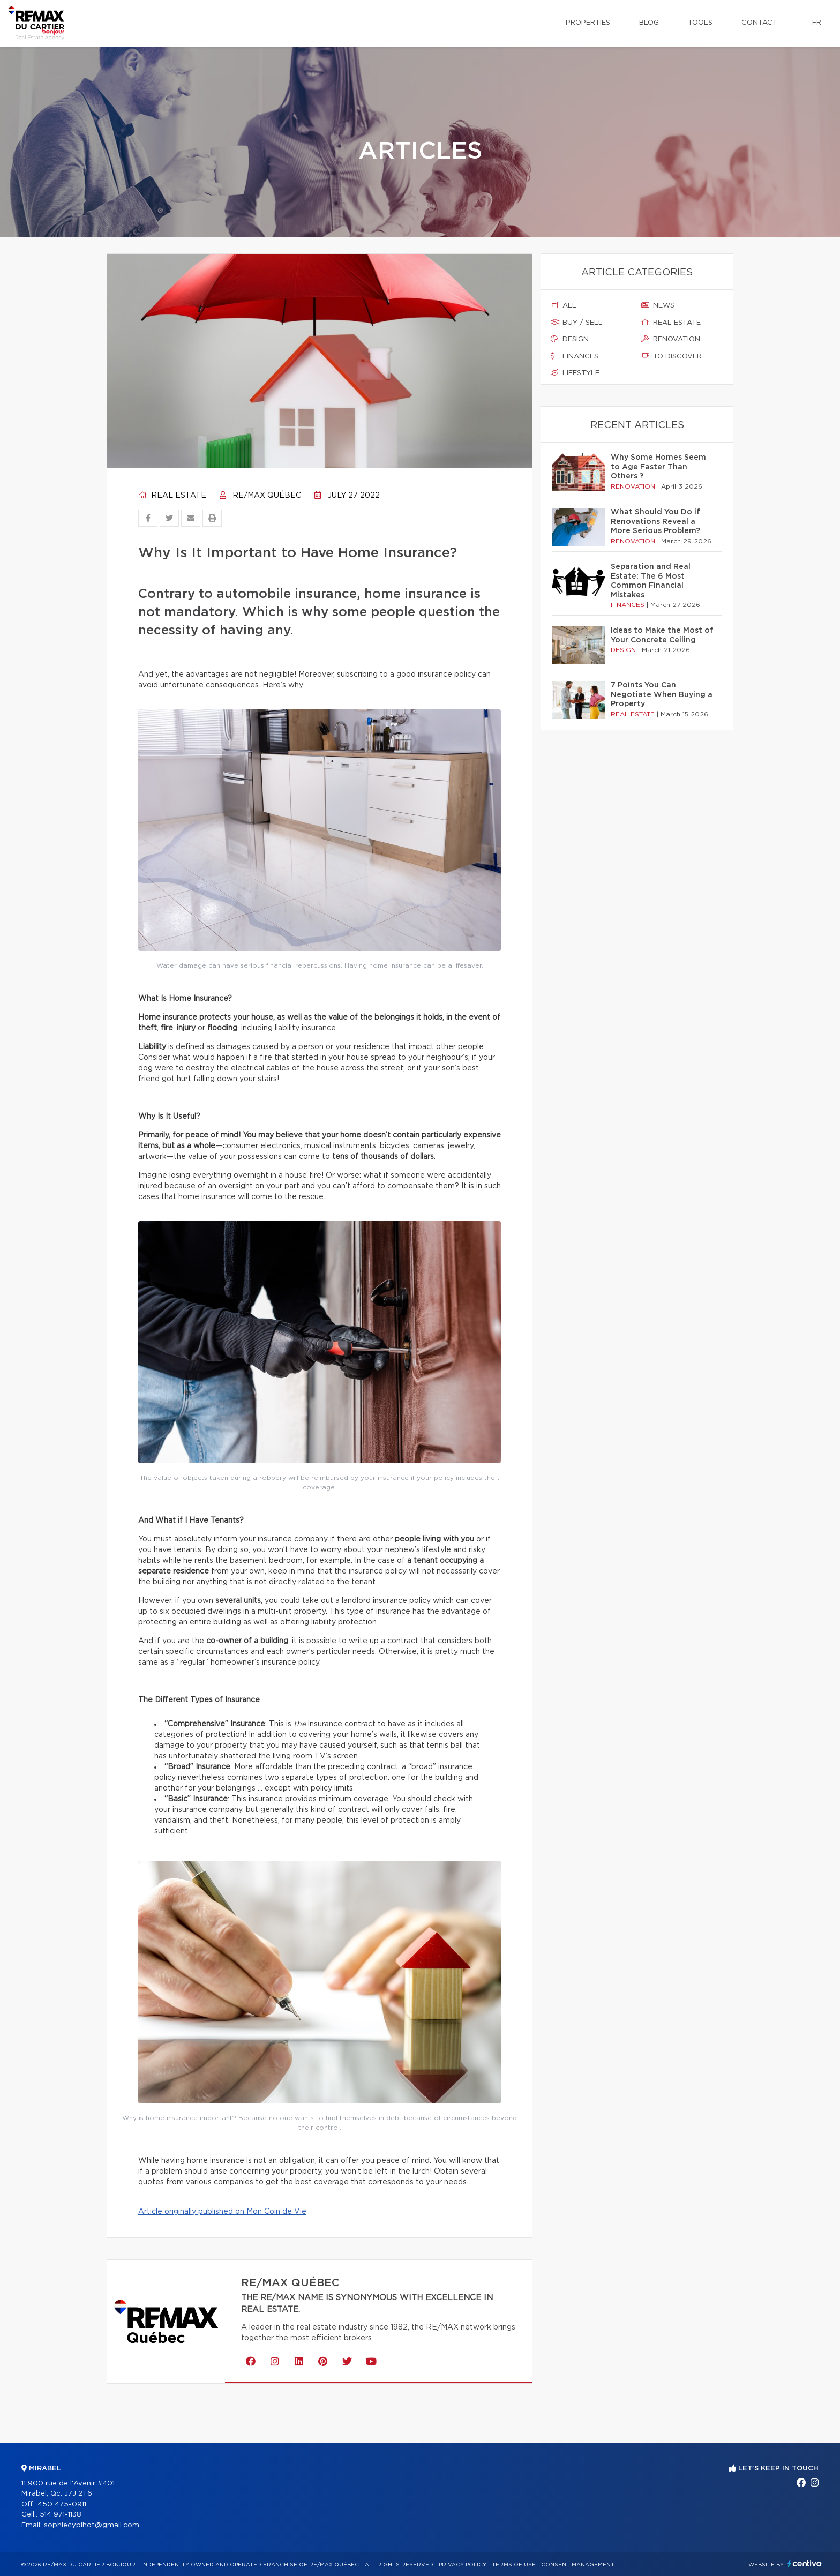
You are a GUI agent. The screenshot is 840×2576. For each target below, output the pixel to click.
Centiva (805, 2563)
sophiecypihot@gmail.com (91, 2525)
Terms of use (514, 2564)
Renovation (670, 339)
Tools (700, 22)
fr (816, 22)
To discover (671, 356)
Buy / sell (577, 322)
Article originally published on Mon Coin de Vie (222, 2211)
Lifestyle (575, 373)
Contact (759, 22)
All (563, 305)
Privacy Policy (462, 2564)
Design (570, 339)
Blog (649, 22)
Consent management (577, 2564)
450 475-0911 (62, 2504)
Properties (588, 22)
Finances (574, 356)
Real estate (172, 495)
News (657, 305)
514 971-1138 (60, 2514)
